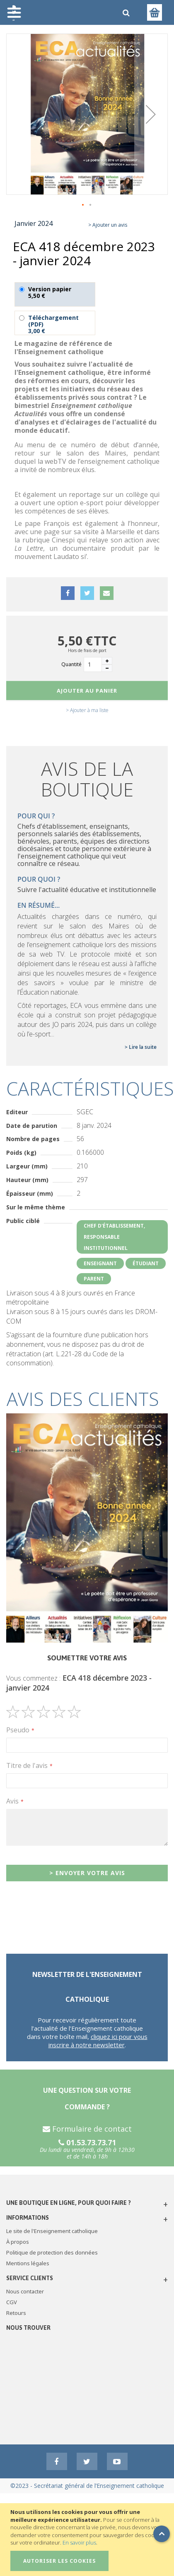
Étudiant (146, 1263)
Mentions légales (27, 2263)
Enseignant (100, 1263)
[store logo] (60, 12)
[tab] (87, 1398)
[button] (150, 114)
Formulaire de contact (87, 2129)
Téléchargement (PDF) (55, 323)
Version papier (55, 294)
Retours (16, 2313)
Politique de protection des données (52, 2252)
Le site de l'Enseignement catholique (52, 2231)
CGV (11, 2302)
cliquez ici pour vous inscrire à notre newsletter (97, 2040)
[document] (88, 2539)
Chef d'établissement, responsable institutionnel (114, 1237)
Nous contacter (25, 2291)
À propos (17, 2241)
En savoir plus (79, 2542)
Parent (94, 1278)
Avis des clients (83, 1398)
